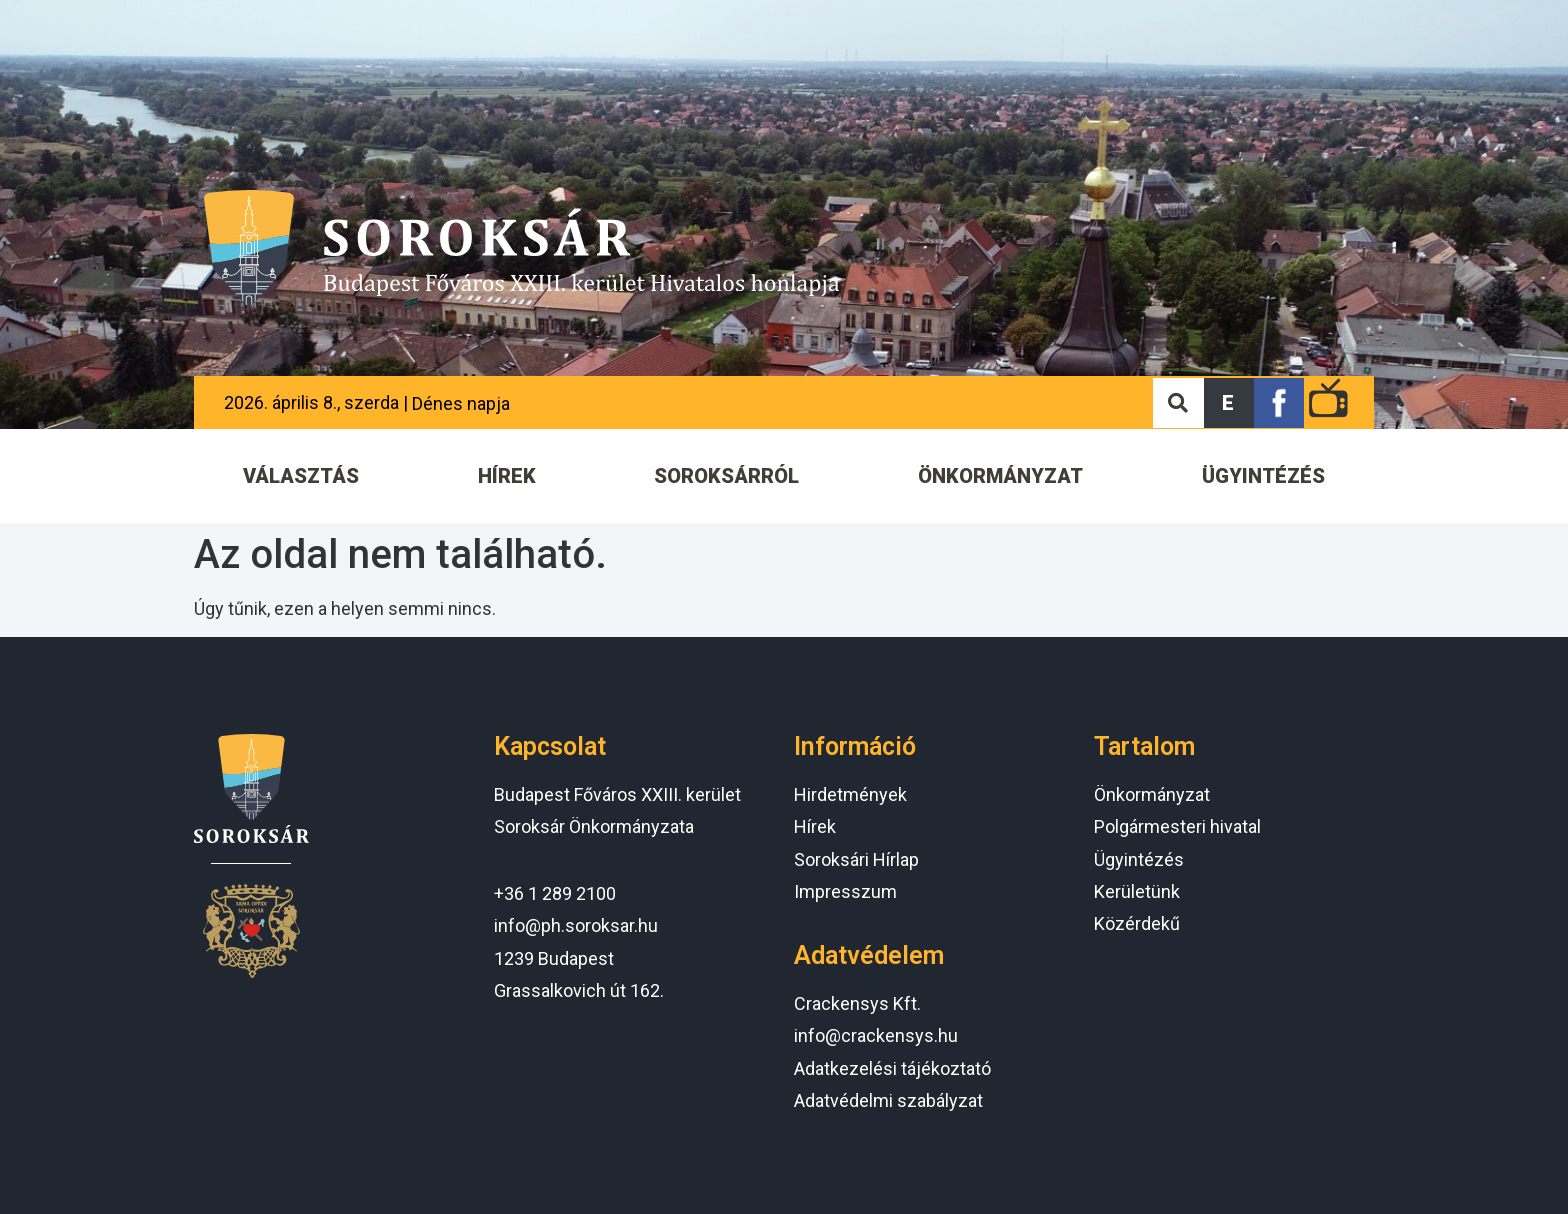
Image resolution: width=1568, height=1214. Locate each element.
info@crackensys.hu (876, 1035)
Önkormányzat (1152, 794)
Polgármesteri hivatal (1177, 826)
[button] (1229, 403)
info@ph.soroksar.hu (576, 925)
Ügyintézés (1139, 859)
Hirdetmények (850, 794)
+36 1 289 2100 (555, 893)
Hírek (815, 826)
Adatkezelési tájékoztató (892, 1068)
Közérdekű (1137, 923)
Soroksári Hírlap (856, 859)
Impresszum (845, 891)
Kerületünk (1137, 891)
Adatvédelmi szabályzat (888, 1100)
